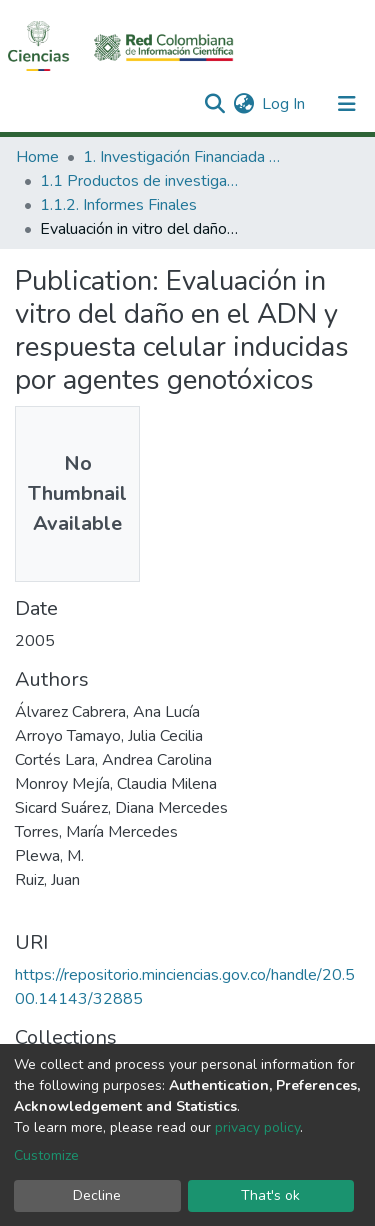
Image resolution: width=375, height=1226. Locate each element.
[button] (243, 104)
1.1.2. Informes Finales (118, 205)
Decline (97, 1195)
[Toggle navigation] (347, 104)
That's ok (270, 1195)
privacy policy (257, 1127)
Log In (284, 104)
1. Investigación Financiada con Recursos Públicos (183, 157)
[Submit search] (214, 104)
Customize (46, 1155)
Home (37, 157)
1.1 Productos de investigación (140, 181)
